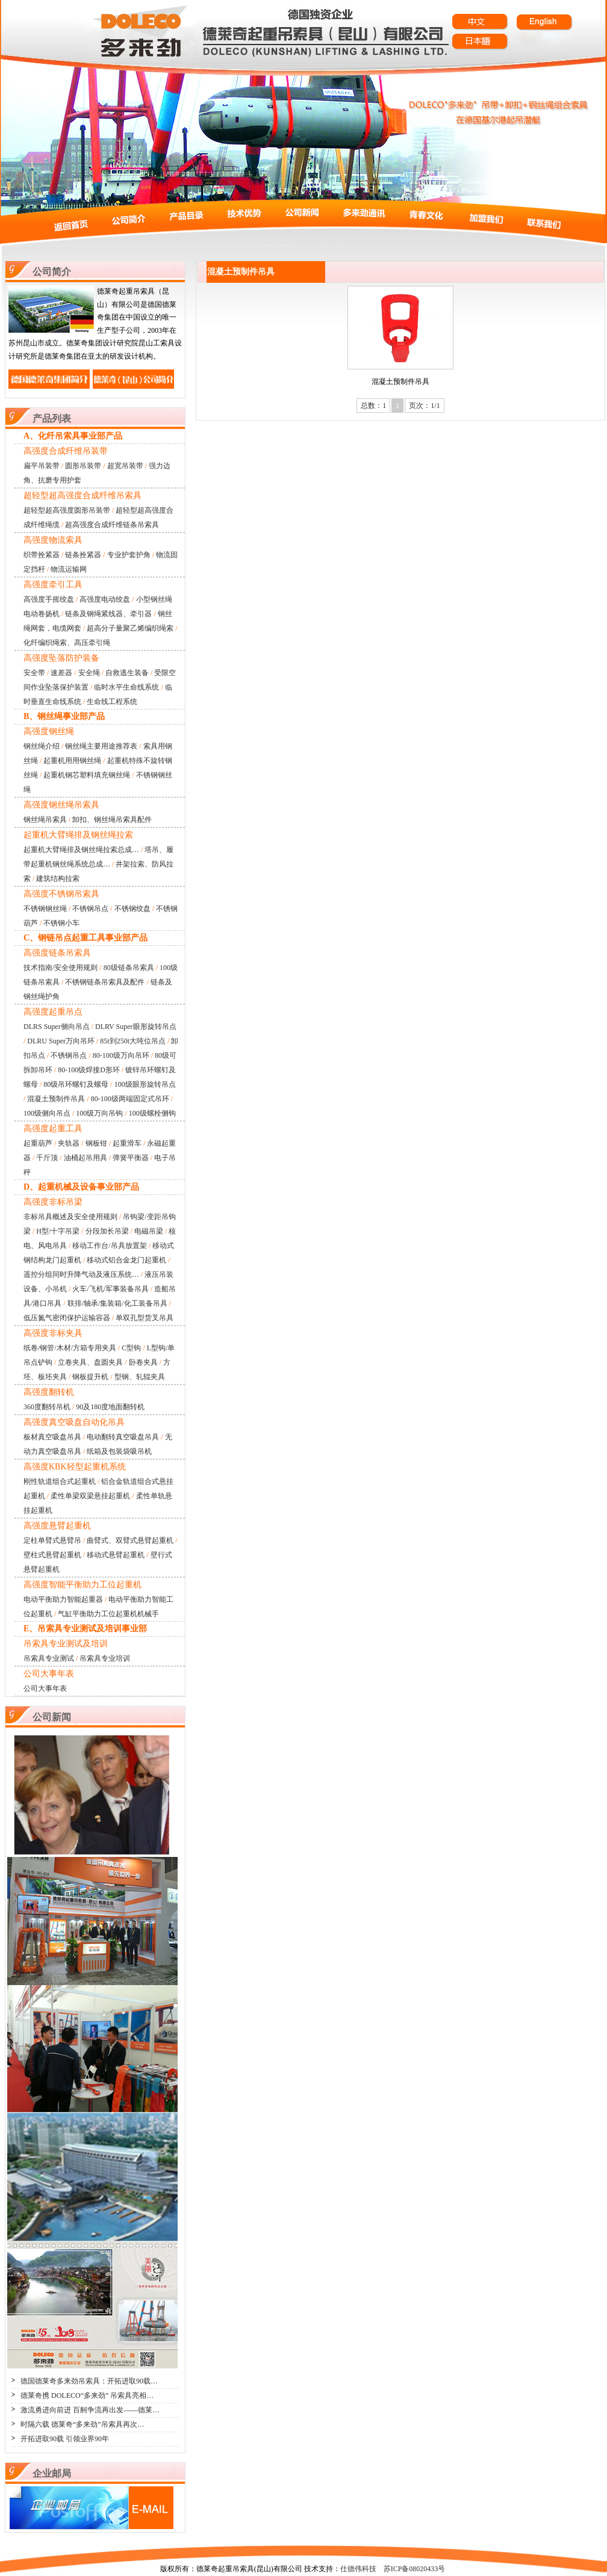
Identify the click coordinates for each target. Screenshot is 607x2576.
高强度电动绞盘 (104, 599)
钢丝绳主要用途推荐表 (101, 746)
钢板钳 (96, 1143)
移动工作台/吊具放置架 (109, 1245)
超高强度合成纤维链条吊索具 (112, 524)
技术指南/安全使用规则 (60, 967)
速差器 (61, 673)
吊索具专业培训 (104, 1658)
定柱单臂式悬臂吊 (52, 1540)
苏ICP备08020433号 (415, 2569)
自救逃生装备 (127, 673)
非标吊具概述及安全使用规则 (70, 1216)
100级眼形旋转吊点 (145, 1084)
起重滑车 (127, 1143)
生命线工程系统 (112, 701)
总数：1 (373, 405)
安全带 (34, 673)
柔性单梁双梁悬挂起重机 (90, 1496)
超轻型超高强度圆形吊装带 (66, 510)
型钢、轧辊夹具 (139, 1377)
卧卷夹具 (143, 1362)
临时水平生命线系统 (126, 687)
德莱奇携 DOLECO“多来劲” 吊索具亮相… (87, 2395)
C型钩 (131, 1348)
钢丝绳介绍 (41, 746)
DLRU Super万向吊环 (61, 1041)
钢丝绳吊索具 (45, 819)
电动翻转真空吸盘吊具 (123, 1437)
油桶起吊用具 (85, 1158)
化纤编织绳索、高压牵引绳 (66, 642)
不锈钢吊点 (90, 908)
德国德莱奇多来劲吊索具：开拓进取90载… (89, 2381)
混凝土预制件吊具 (56, 1099)
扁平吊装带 (41, 466)
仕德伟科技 (358, 2569)
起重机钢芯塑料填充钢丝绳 (86, 775)
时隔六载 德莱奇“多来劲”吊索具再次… (82, 2424)
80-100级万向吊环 (121, 1055)
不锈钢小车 (61, 923)
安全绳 (89, 673)
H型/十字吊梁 (57, 1231)
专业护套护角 (129, 555)
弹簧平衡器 (131, 1158)
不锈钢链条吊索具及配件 (105, 982)
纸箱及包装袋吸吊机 (119, 1451)
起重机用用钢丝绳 (72, 760)
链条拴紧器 (83, 555)
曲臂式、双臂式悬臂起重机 (130, 1540)
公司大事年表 (45, 1688)
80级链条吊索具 (129, 967)
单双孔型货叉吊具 (144, 1318)
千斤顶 (47, 1158)
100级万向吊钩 (99, 1113)
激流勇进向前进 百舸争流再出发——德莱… (90, 2410)
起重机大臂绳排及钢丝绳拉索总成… (81, 849)
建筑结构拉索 (57, 878)
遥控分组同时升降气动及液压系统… (81, 1274)
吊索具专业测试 (48, 1658)
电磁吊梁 (148, 1231)
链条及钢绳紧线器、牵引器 (108, 614)
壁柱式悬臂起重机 (52, 1555)
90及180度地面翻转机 (110, 1407)
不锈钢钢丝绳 (45, 908)
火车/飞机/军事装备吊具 (110, 1289)
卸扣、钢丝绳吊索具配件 (112, 819)
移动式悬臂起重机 (116, 1555)
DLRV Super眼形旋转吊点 (135, 1026)
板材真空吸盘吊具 (52, 1437)
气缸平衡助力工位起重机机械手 (108, 1614)
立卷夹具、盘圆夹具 (90, 1362)
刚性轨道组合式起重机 (59, 1481)
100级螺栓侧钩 (152, 1113)
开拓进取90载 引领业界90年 (64, 2439)
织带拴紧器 (41, 555)
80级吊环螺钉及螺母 (75, 1084)
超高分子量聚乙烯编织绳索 (130, 628)
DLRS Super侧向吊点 (56, 1026)
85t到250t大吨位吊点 (133, 1041)
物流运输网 (69, 569)
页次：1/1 (424, 405)
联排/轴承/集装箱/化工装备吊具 (117, 1303)
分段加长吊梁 (107, 1231)
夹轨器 (68, 1143)
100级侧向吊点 (46, 1113)
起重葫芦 (37, 1143)
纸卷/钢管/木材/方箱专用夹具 (69, 1348)
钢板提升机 (90, 1377)
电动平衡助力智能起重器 (63, 1599)
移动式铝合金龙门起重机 (126, 1260)
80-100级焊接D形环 (89, 1070)
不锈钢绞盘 (132, 908)
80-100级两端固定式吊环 (130, 1099)
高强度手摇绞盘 (48, 599)
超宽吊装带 (125, 466)
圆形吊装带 (83, 466)
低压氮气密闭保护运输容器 (66, 1318)
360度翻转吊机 (46, 1407)
